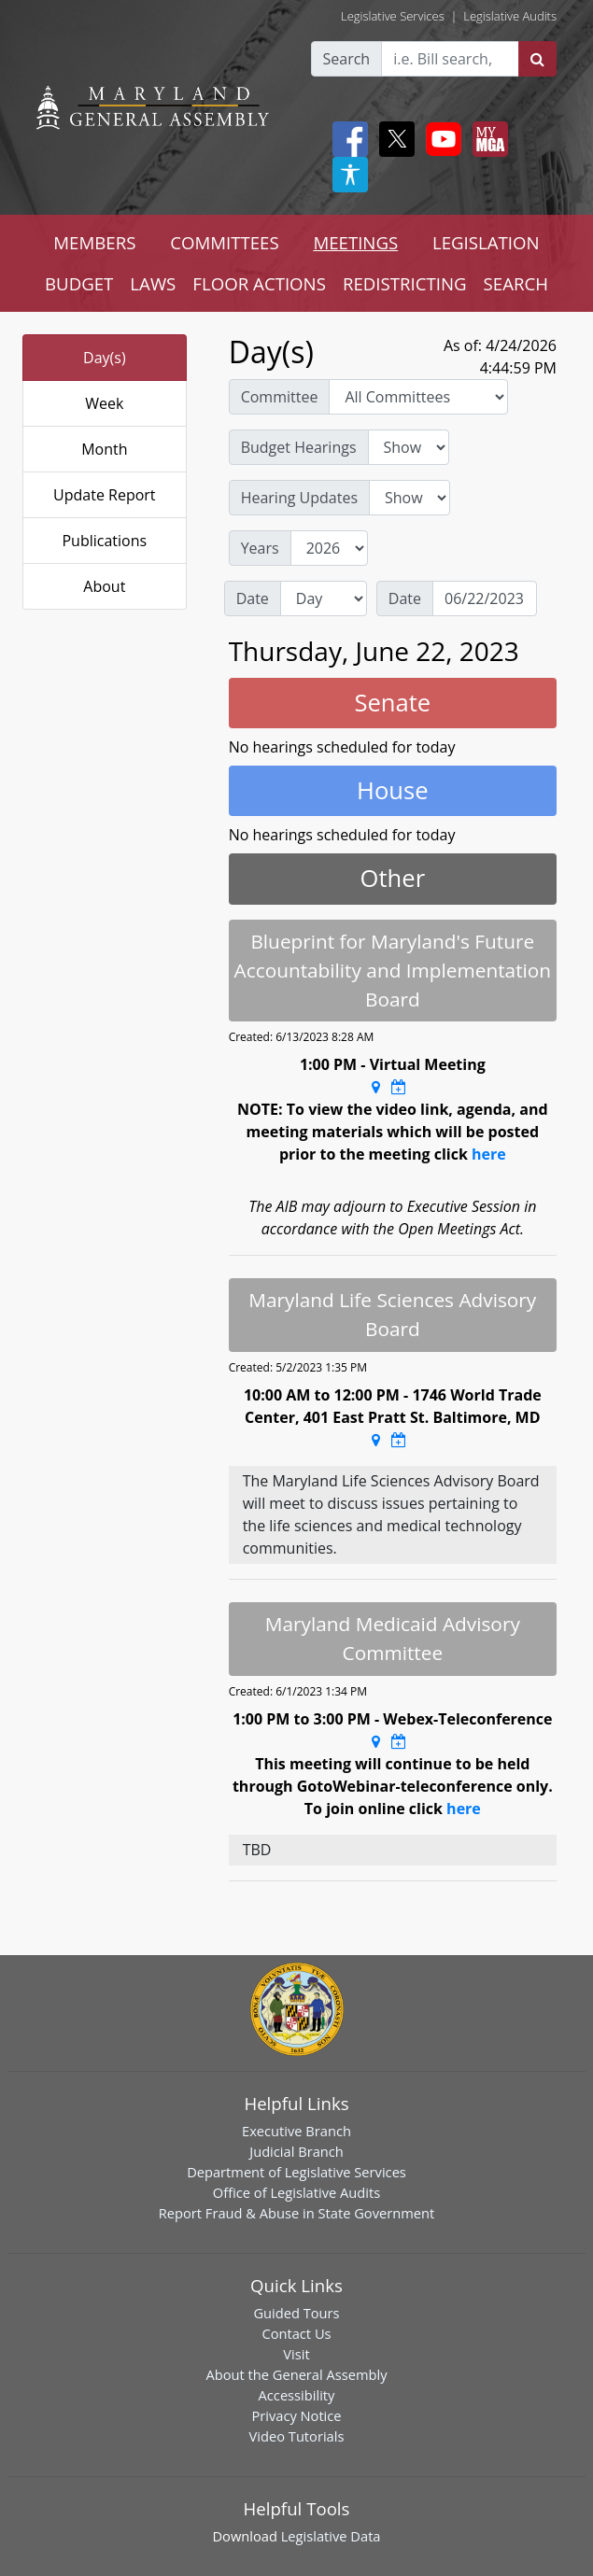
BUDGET (79, 283)
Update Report (104, 495)
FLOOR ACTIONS (259, 283)
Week (104, 403)
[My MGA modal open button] (486, 139)
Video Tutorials (297, 2436)
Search (347, 59)
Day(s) (104, 357)
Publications (104, 540)
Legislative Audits (510, 15)
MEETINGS (355, 242)
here (489, 1154)
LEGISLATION (486, 242)
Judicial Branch (296, 2151)
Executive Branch (296, 2130)
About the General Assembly (296, 2374)
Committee (279, 397)
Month (104, 449)
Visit (296, 2353)
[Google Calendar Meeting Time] (398, 1087)
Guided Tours (296, 2312)
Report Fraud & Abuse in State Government (296, 2212)
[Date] (484, 598)
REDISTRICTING (405, 283)
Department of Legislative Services (296, 2171)
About (104, 586)
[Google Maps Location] (376, 1087)
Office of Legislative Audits (296, 2192)
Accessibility (297, 2395)
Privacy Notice (296, 2415)
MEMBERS (94, 242)
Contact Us (296, 2333)
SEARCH (516, 283)
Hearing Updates (299, 497)
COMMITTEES (224, 242)
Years (260, 548)
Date (252, 598)
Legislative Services (393, 15)
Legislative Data (331, 2536)
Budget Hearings (299, 447)
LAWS (153, 283)
